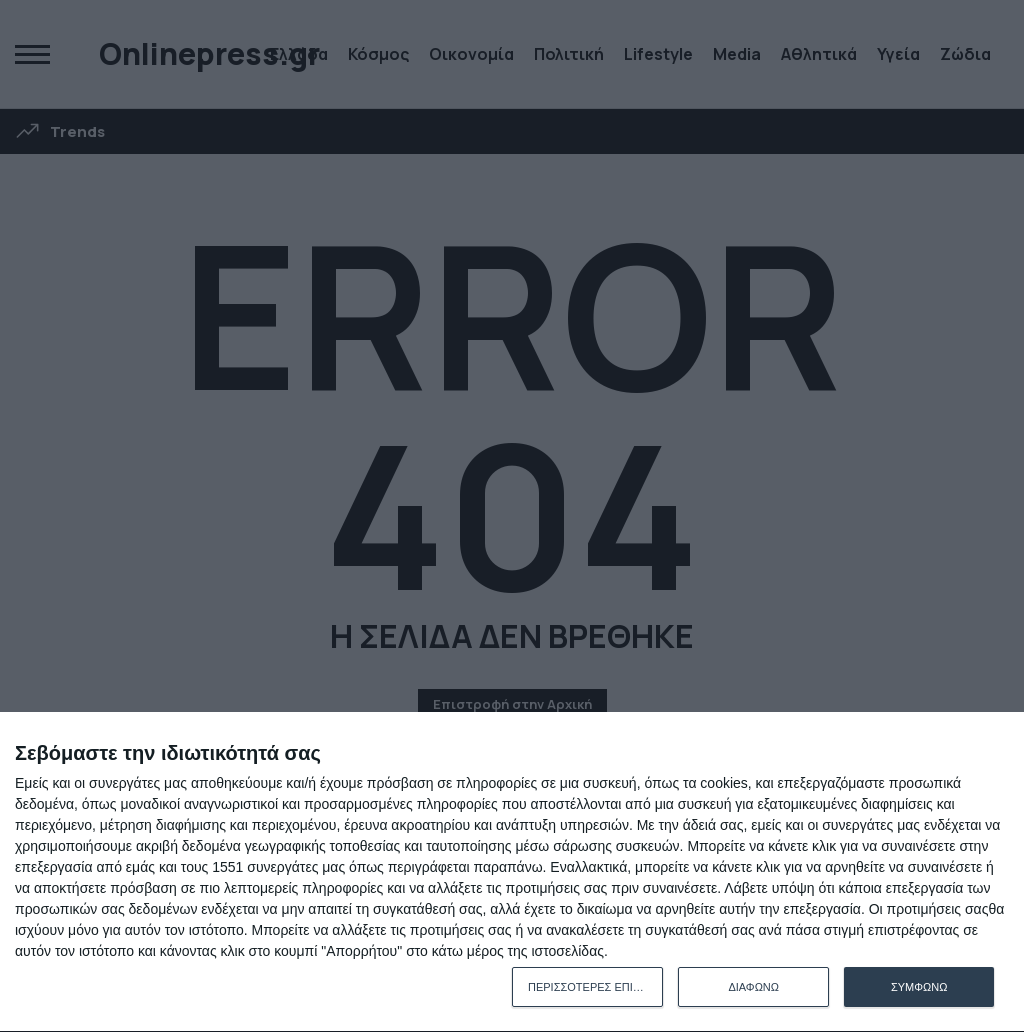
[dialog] (512, 872)
